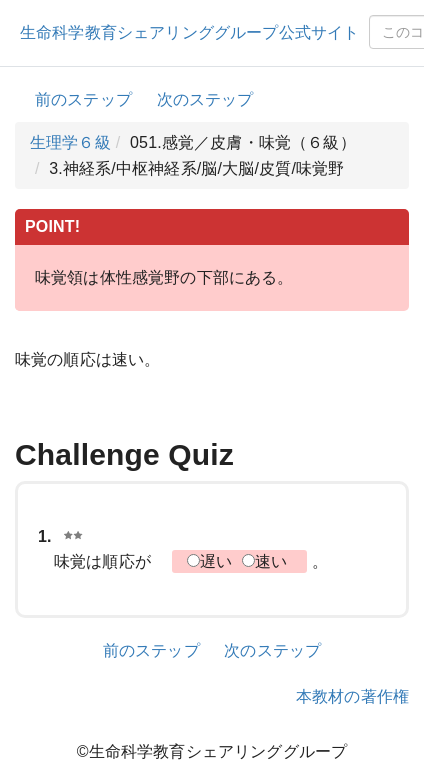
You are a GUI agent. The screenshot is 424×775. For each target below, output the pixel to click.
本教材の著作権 (352, 696)
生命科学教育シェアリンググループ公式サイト (189, 32)
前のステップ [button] (83, 99)
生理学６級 (70, 142)
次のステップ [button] (205, 99)
